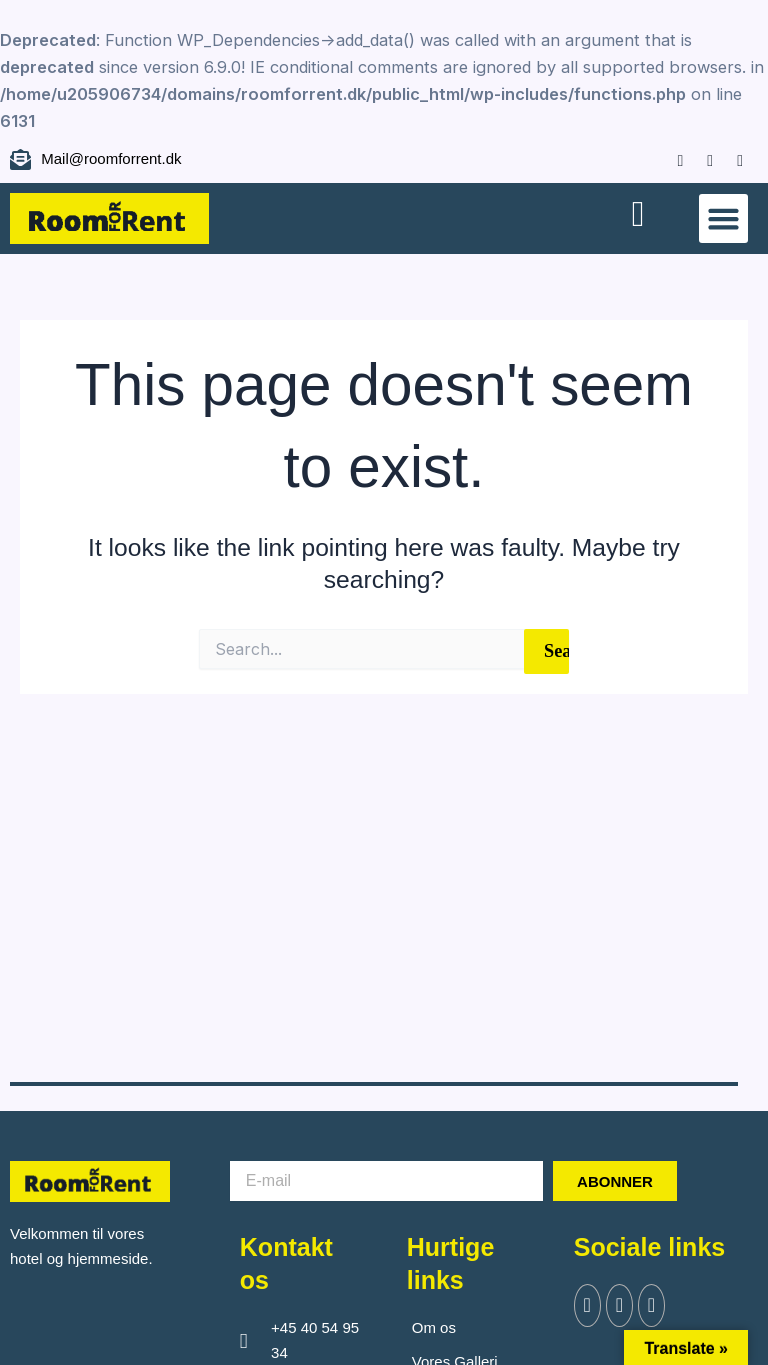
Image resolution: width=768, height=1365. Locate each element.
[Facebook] (670, 159)
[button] (724, 219)
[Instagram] (700, 159)
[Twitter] (622, 1306)
